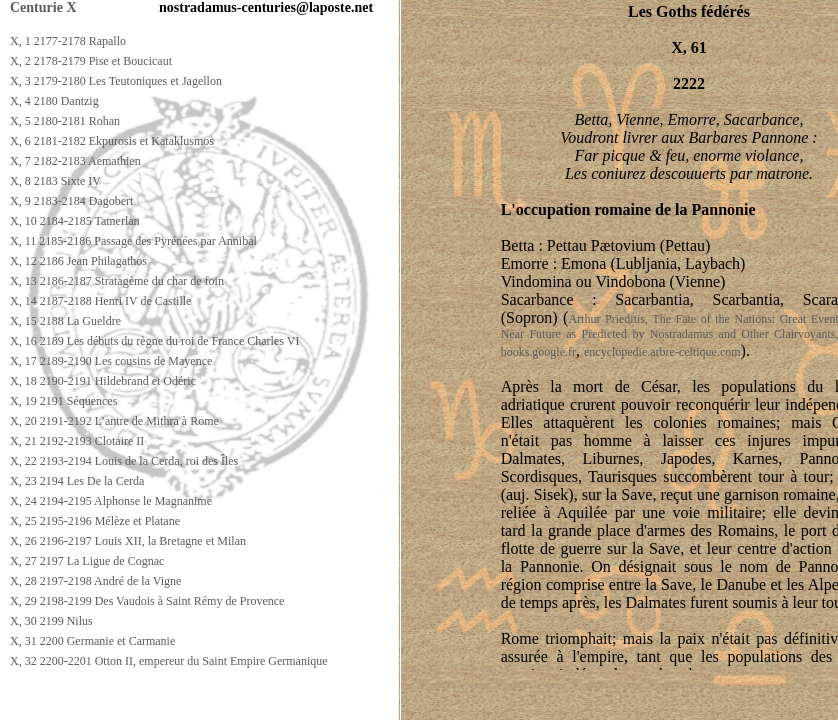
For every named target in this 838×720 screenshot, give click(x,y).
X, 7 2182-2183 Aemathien (75, 161)
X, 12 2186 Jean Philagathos (78, 261)
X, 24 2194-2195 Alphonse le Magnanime (111, 501)
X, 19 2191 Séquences (63, 401)
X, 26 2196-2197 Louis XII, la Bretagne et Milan (128, 541)
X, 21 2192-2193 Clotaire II (77, 441)
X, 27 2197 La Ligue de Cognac (87, 561)
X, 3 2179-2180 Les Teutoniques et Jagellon (116, 81)
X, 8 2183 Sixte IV (55, 181)
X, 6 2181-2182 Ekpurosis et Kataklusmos (112, 141)
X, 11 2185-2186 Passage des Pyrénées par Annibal (133, 241)
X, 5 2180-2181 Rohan (65, 121)
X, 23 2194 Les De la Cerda (77, 481)
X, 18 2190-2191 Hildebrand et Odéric (103, 381)
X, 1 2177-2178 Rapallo (68, 41)
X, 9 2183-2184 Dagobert (71, 201)
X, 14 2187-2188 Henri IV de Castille (100, 301)
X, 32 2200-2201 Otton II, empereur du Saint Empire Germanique (169, 661)
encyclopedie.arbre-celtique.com (662, 352)
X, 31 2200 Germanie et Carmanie (92, 641)
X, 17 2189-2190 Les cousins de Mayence (111, 361)
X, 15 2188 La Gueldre (65, 321)
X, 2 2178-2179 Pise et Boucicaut (91, 61)
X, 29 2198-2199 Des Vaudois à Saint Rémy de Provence (147, 601)
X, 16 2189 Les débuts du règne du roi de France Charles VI (154, 341)
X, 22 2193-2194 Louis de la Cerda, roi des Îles (124, 461)
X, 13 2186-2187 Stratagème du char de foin (117, 281)
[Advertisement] (367, 701)
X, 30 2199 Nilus (51, 621)
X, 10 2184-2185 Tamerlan (75, 221)
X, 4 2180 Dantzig (54, 101)
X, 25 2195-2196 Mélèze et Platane (95, 521)
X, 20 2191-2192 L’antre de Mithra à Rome (114, 421)
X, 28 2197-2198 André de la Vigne (95, 581)
